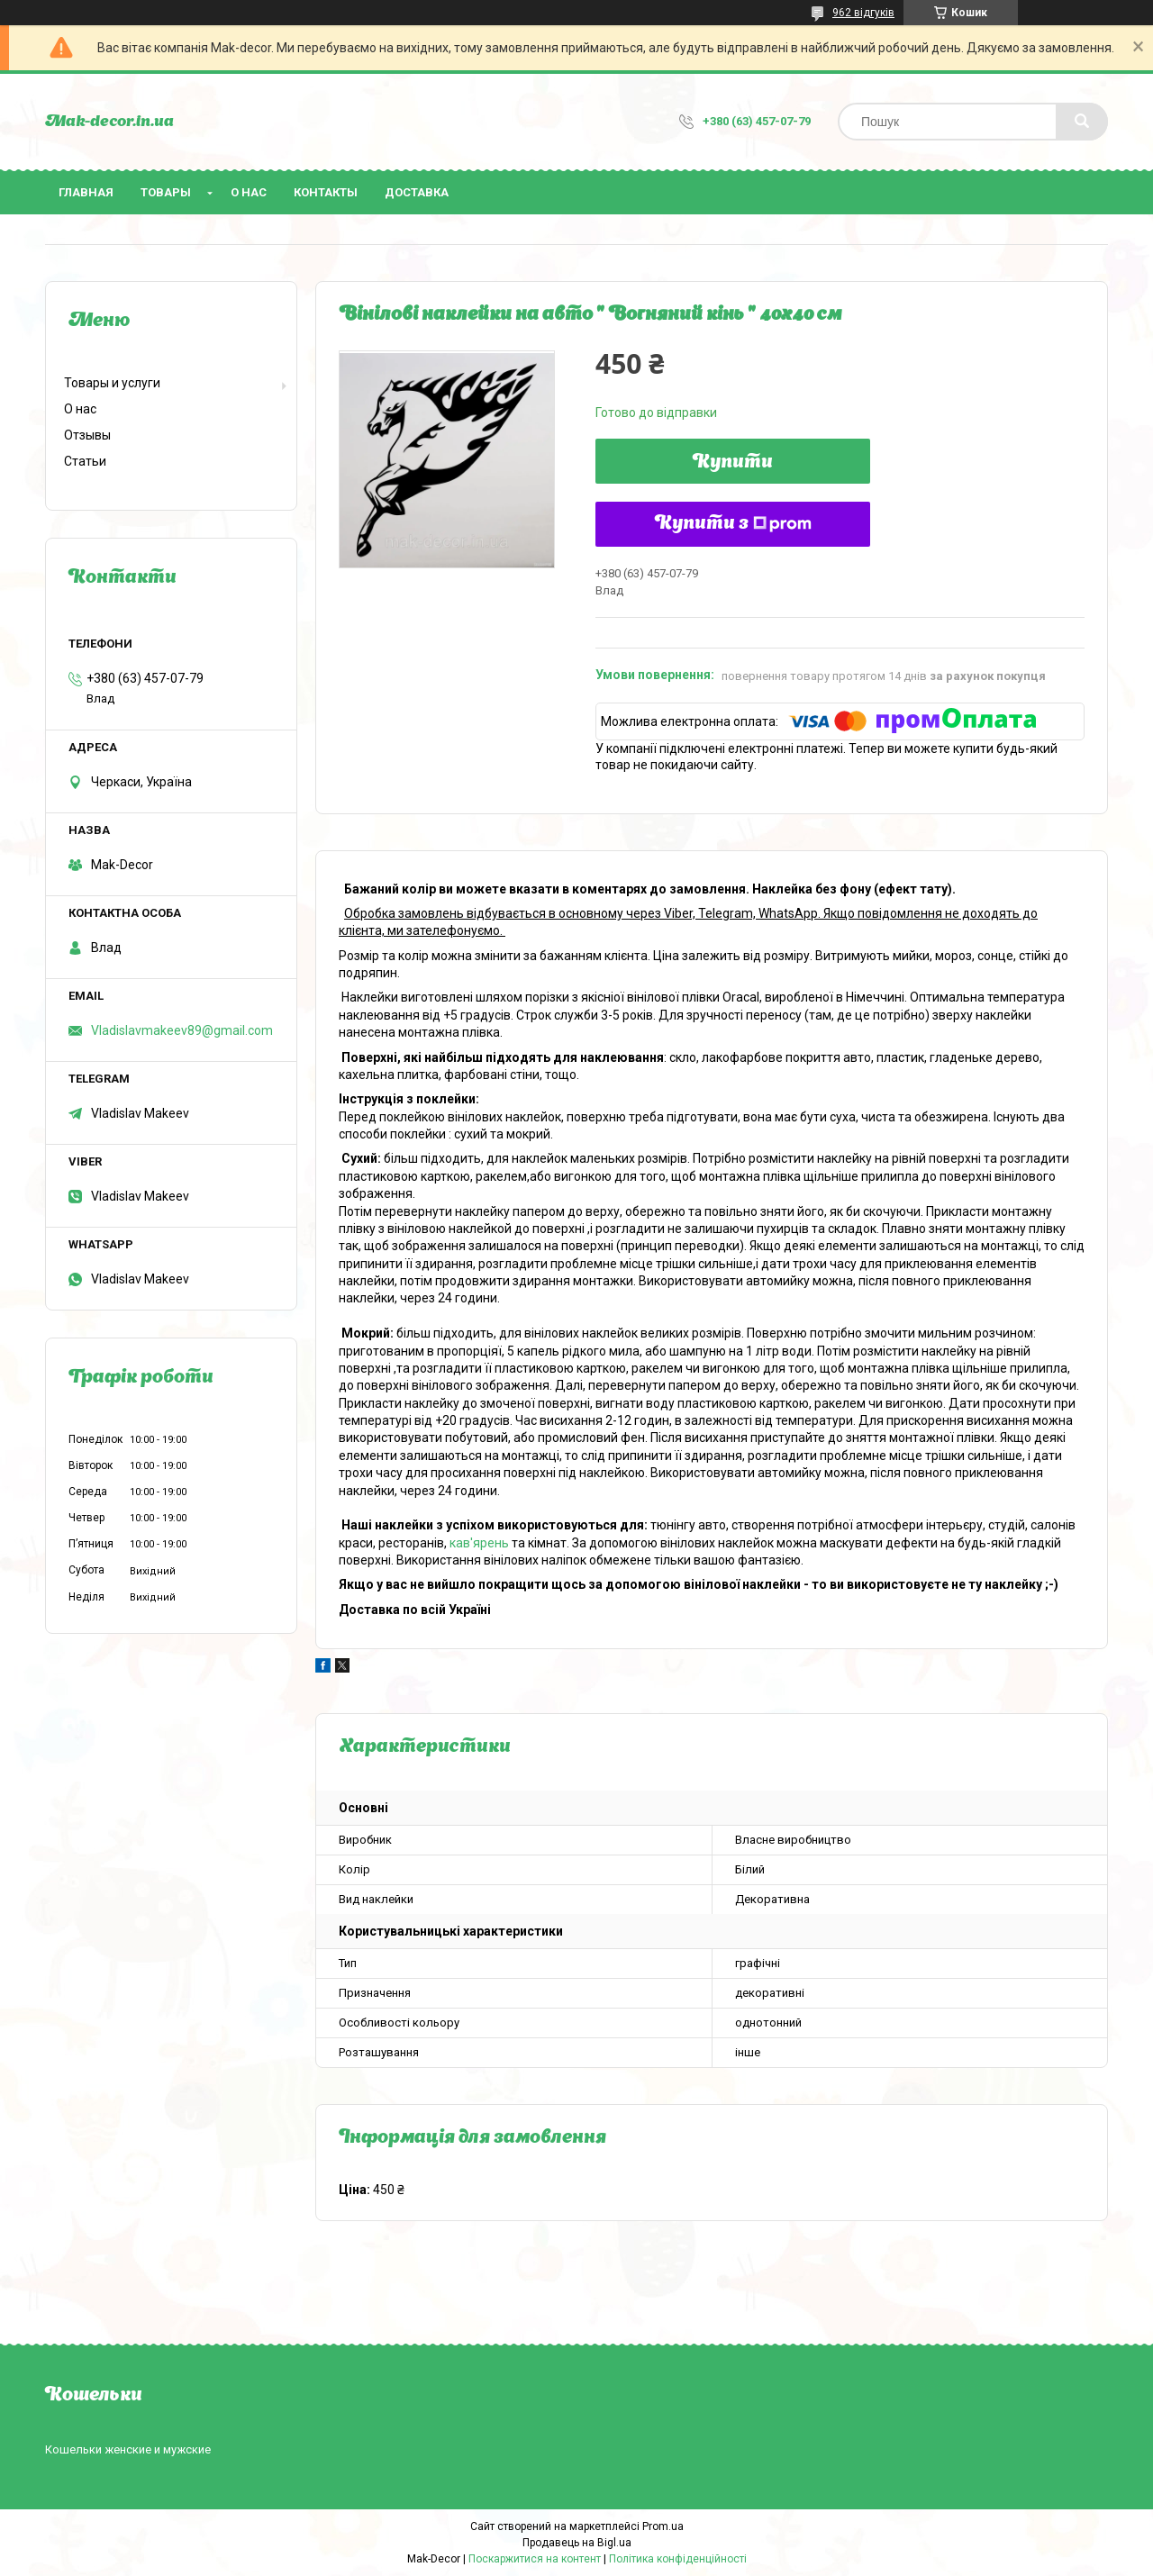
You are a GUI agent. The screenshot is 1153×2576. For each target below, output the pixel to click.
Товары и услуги (112, 383)
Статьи (85, 461)
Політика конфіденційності (678, 2559)
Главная (86, 192)
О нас (249, 192)
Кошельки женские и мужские (128, 2449)
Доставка (417, 192)
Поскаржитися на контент (534, 2559)
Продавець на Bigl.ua (576, 2542)
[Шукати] (1082, 122)
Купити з (733, 524)
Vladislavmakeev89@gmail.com (182, 1030)
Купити (733, 463)
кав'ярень (479, 1543)
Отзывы (87, 435)
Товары (166, 192)
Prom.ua (663, 2526)
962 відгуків (863, 12)
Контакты (326, 192)
